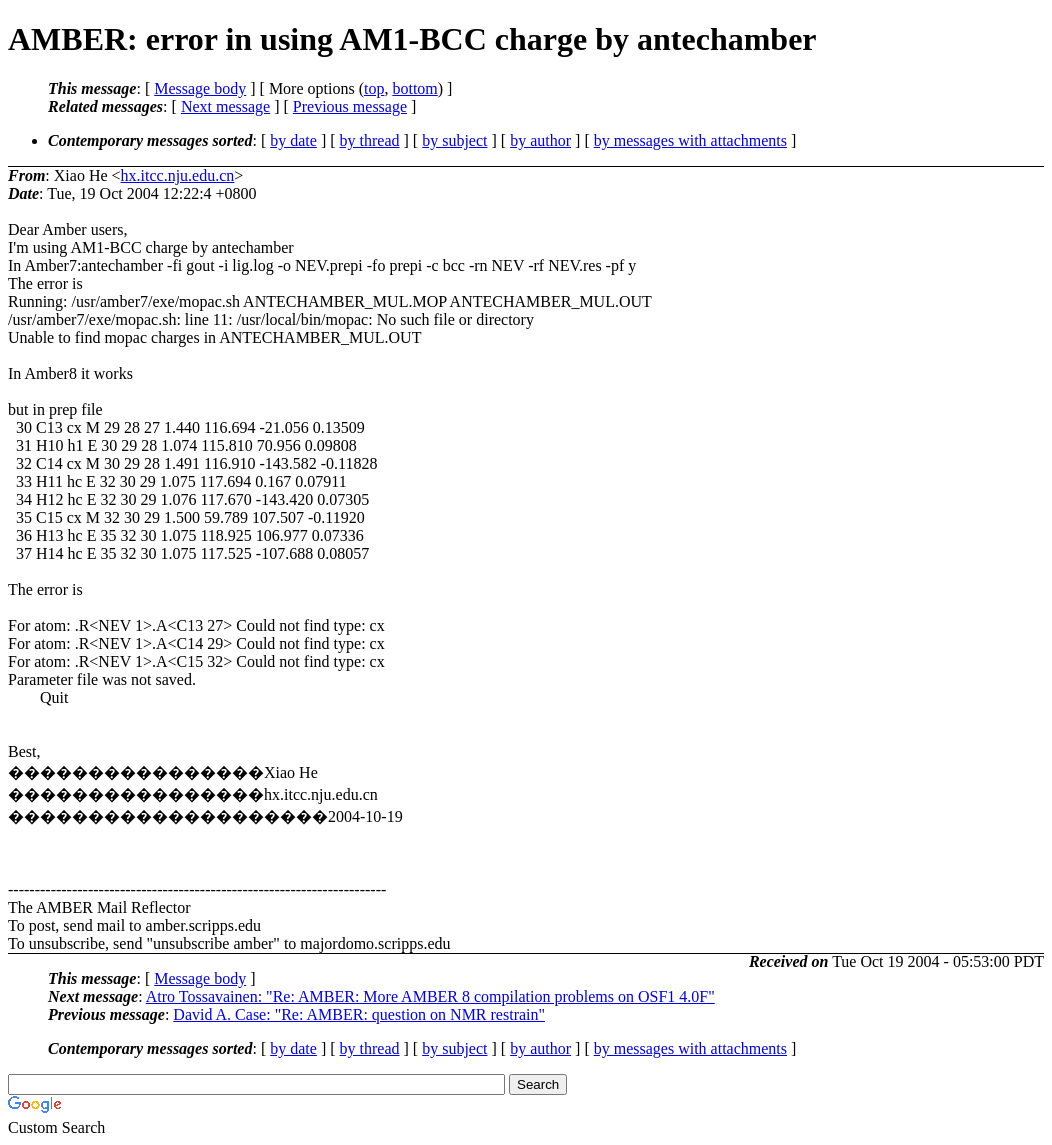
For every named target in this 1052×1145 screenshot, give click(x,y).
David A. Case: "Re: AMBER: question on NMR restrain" (359, 1014)
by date (293, 140)
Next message (225, 106)
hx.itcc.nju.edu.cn (178, 175)
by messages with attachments (690, 140)
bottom (414, 88)
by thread (370, 140)
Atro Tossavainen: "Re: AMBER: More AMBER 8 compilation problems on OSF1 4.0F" (430, 996)
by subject (454, 140)
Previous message (350, 106)
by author (540, 140)
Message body (200, 88)
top (374, 88)
